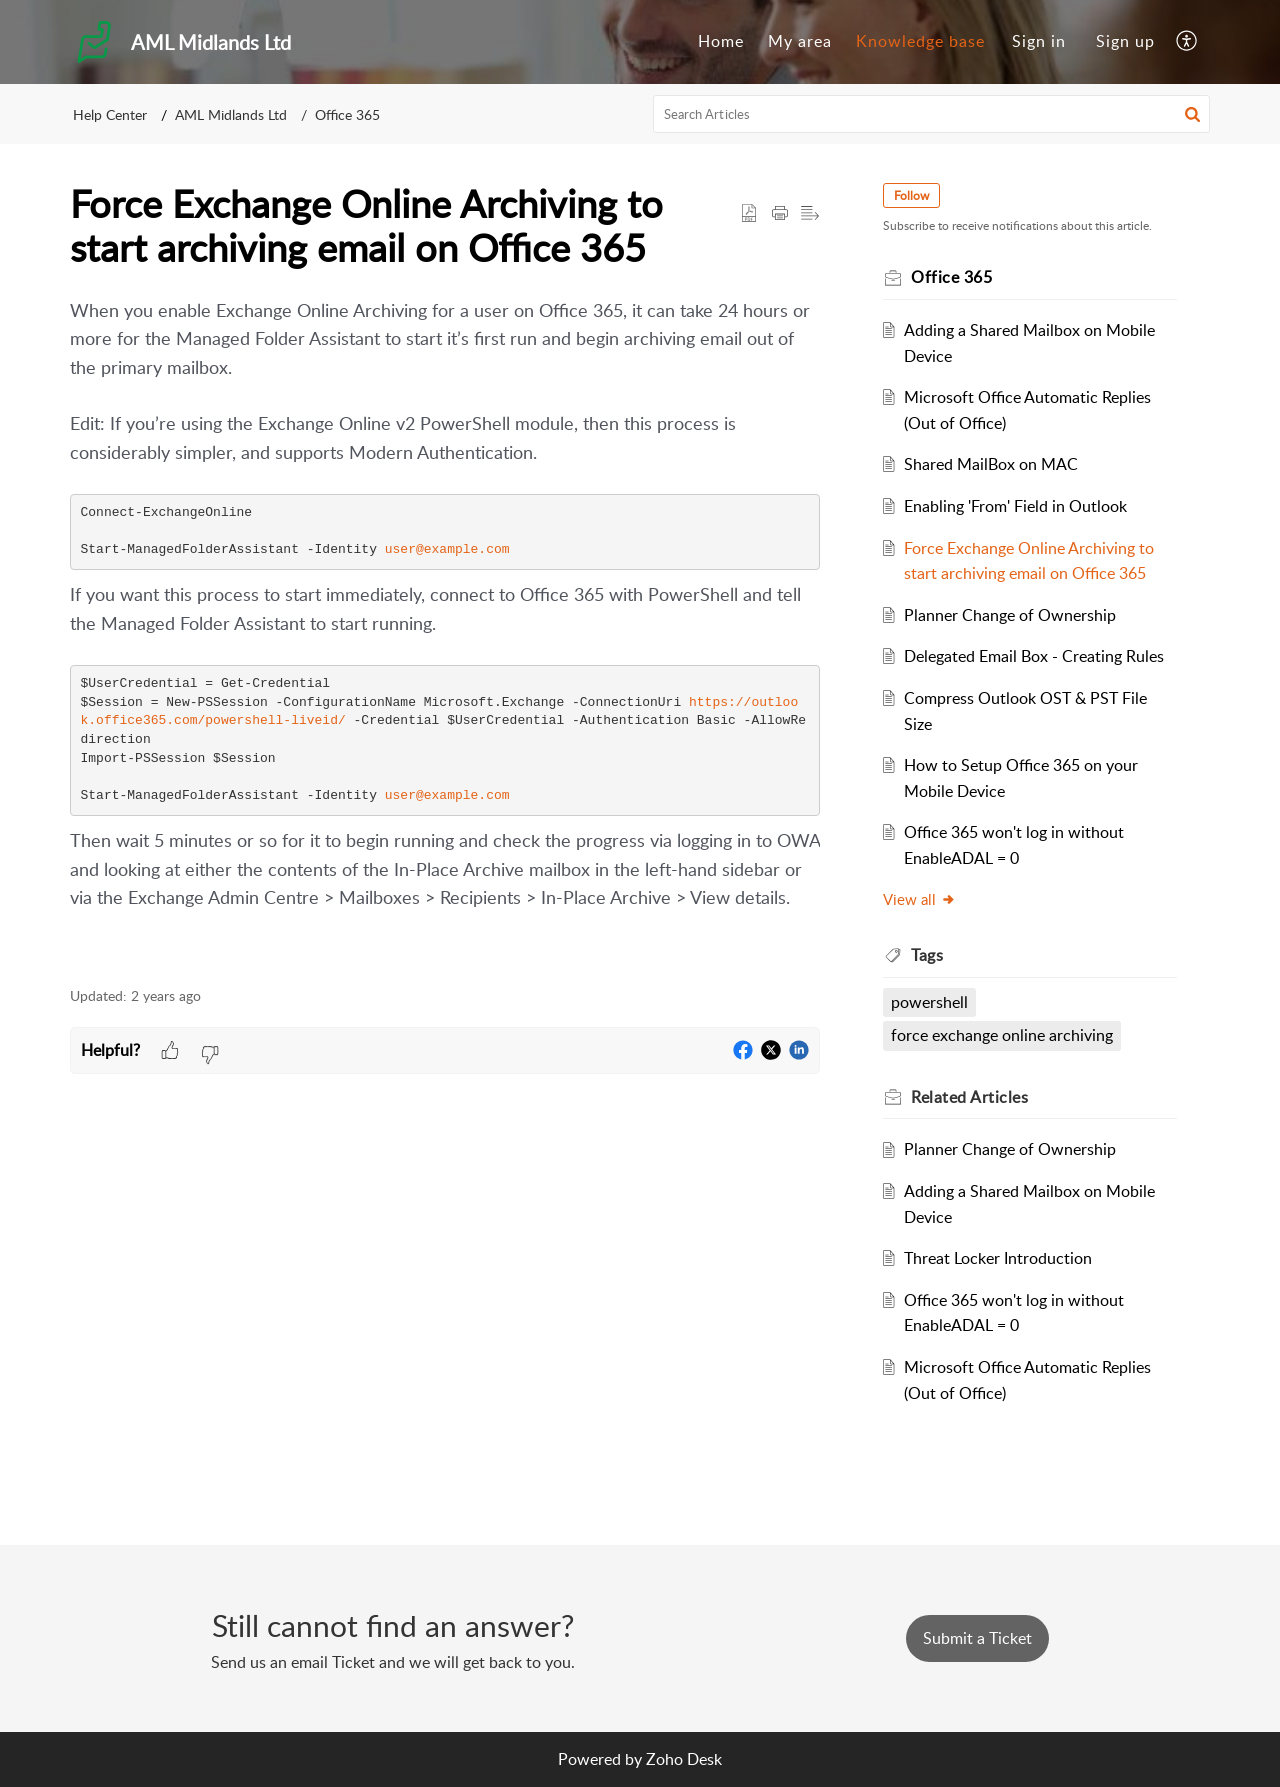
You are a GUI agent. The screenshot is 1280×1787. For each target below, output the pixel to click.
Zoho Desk (684, 1759)
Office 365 (347, 114)
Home (721, 41)
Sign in (1039, 41)
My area (800, 41)
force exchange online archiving (1003, 1035)
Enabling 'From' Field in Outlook (1016, 506)
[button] (1187, 42)
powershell (930, 1002)
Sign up (1125, 41)
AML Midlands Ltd (231, 114)
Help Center (110, 114)
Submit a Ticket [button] (977, 1638)
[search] (932, 114)
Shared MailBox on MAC (992, 464)
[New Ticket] (977, 1638)
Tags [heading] (928, 955)
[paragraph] (445, 630)
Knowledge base (920, 41)
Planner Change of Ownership (1011, 615)
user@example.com (447, 550)
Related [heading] (970, 1097)
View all (920, 899)
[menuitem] (721, 42)
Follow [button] (912, 195)
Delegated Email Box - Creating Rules (1035, 656)
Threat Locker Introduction (999, 1258)
